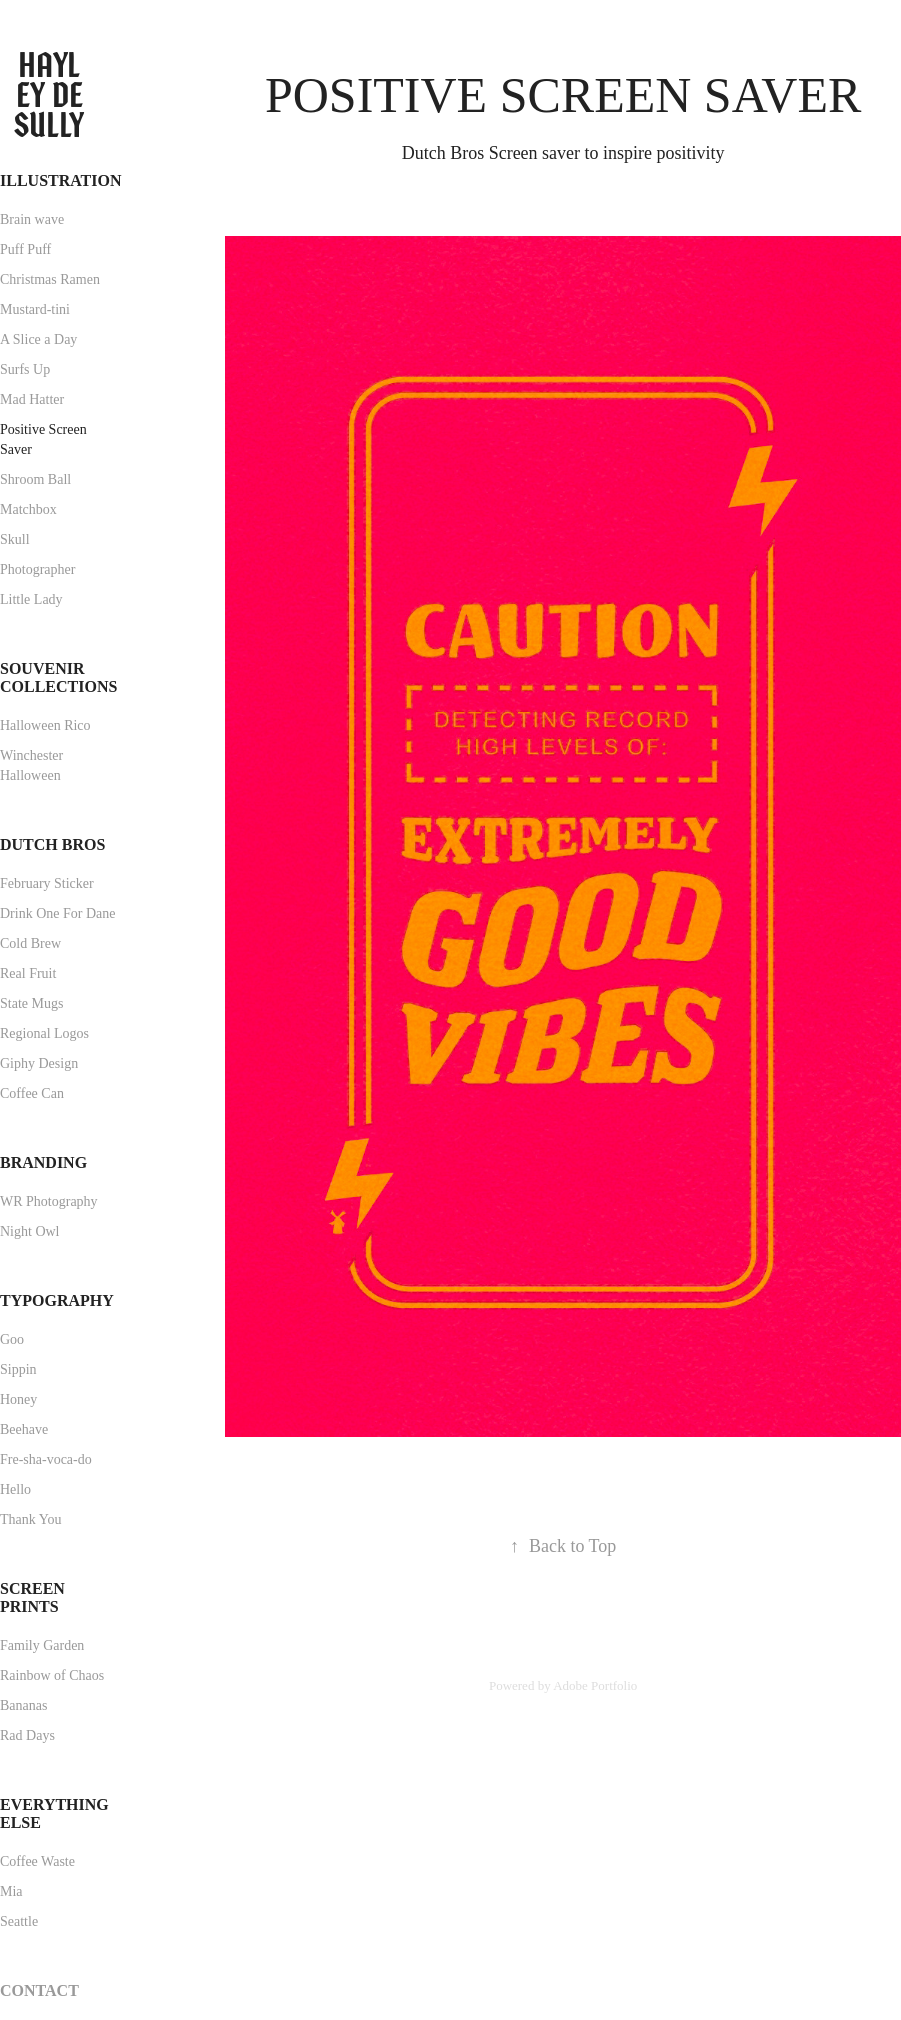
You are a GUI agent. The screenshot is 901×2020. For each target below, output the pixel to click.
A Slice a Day (38, 339)
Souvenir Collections (58, 677)
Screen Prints (32, 1597)
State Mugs (31, 1003)
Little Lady (31, 599)
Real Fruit (28, 973)
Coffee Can (32, 1093)
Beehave (24, 1429)
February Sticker (47, 883)
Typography (57, 1300)
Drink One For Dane (57, 913)
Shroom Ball (35, 479)
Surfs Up (25, 369)
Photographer (37, 569)
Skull (15, 539)
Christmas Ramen (50, 279)
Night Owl (30, 1231)
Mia (11, 1891)
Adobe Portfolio (595, 1685)
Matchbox (28, 509)
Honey (18, 1399)
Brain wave (32, 219)
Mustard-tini (35, 309)
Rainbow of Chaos (52, 1675)
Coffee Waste (37, 1861)
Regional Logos (44, 1033)
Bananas (23, 1705)
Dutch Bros (52, 844)
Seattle (19, 1921)
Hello (15, 1489)
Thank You (30, 1519)
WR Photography (49, 1201)
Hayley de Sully (52, 95)
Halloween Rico (45, 725)
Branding (43, 1162)
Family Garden (42, 1645)
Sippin (18, 1369)
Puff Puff (25, 249)
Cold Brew (30, 943)
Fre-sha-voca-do (46, 1459)
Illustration (61, 180)
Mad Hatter (32, 399)
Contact (39, 1990)
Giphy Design (39, 1063)
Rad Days (27, 1735)
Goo (12, 1339)
